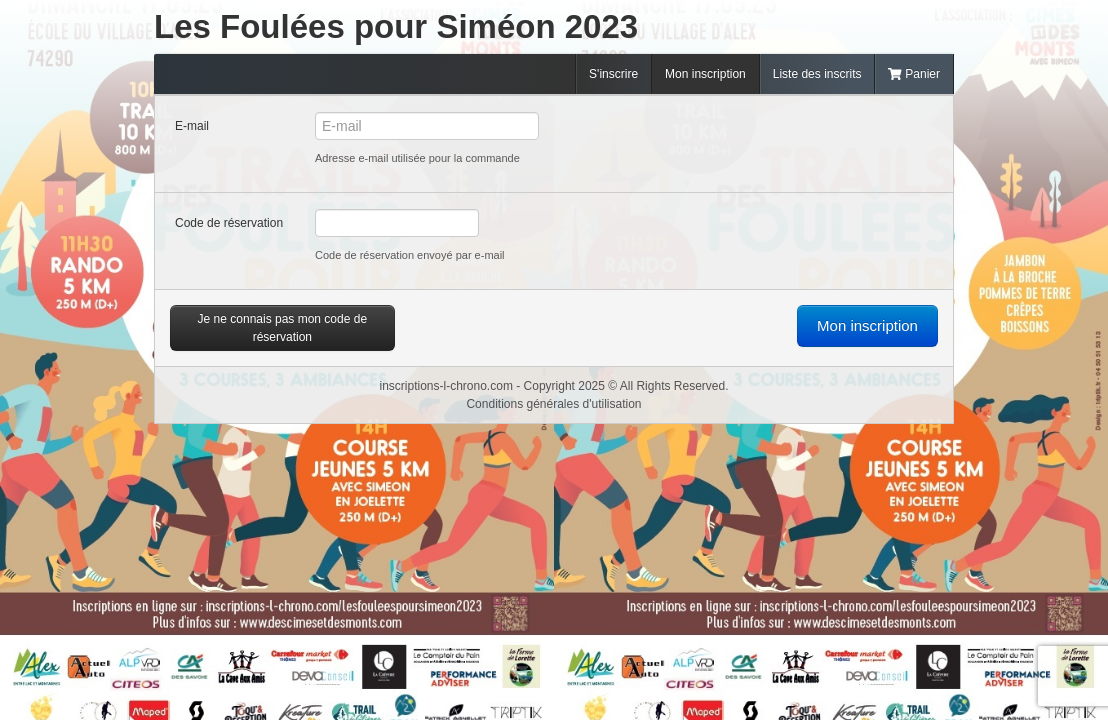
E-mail (192, 126)
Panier (914, 74)
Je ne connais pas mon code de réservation (282, 328)
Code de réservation (229, 223)
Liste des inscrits (817, 74)
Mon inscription (705, 74)
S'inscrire (613, 74)
